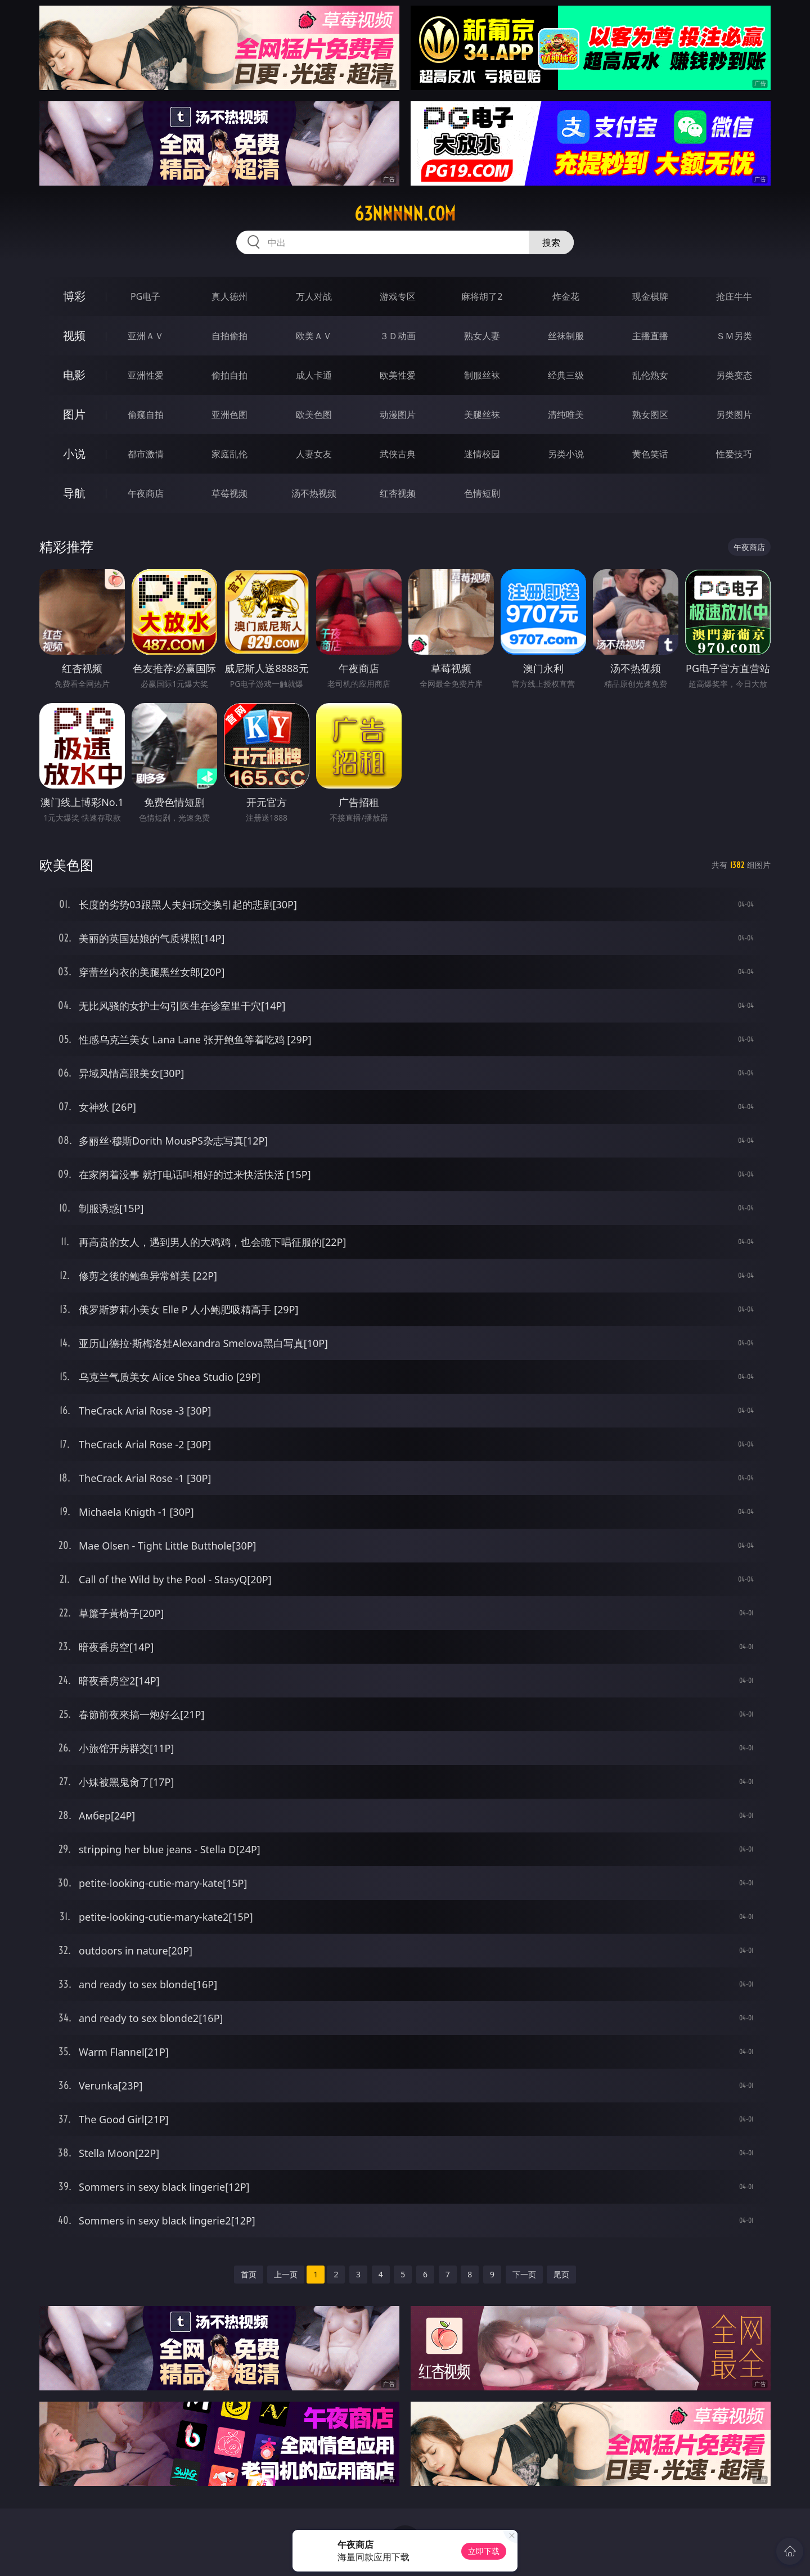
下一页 (524, 2274)
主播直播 (650, 336)
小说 (74, 453)
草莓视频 (230, 493)
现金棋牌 (650, 296)
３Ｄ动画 (398, 336)
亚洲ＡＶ (146, 336)
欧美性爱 (398, 375)
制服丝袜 (482, 375)
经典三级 (566, 375)
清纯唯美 (566, 414)
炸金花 (565, 296)
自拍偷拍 (230, 336)
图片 (74, 414)
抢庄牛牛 (734, 296)
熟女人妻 (482, 336)
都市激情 (146, 454)
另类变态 (734, 375)
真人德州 (230, 296)
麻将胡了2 (481, 296)
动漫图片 (398, 414)
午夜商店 (146, 493)
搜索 (551, 242)
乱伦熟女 (650, 375)
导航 (74, 493)
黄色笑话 (650, 454)
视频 (74, 335)
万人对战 (314, 296)
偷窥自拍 (146, 414)
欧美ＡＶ (314, 336)
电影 (74, 374)
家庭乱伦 (230, 454)
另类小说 (566, 454)
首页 (248, 2274)
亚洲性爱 (146, 375)
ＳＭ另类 (734, 336)
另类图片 (734, 414)
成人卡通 (314, 375)
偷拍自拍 (230, 375)
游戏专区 (398, 296)
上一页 (286, 2274)
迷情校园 (482, 454)
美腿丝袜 (482, 414)
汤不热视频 (313, 493)
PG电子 (145, 296)
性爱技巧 (734, 454)
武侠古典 (398, 454)
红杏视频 (398, 493)
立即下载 (484, 2551)
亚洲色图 (230, 414)
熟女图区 (650, 414)
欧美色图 (314, 414)
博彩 (74, 296)
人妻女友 (314, 454)
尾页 (561, 2274)
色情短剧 (482, 493)
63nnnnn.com (405, 213)
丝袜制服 (566, 336)
